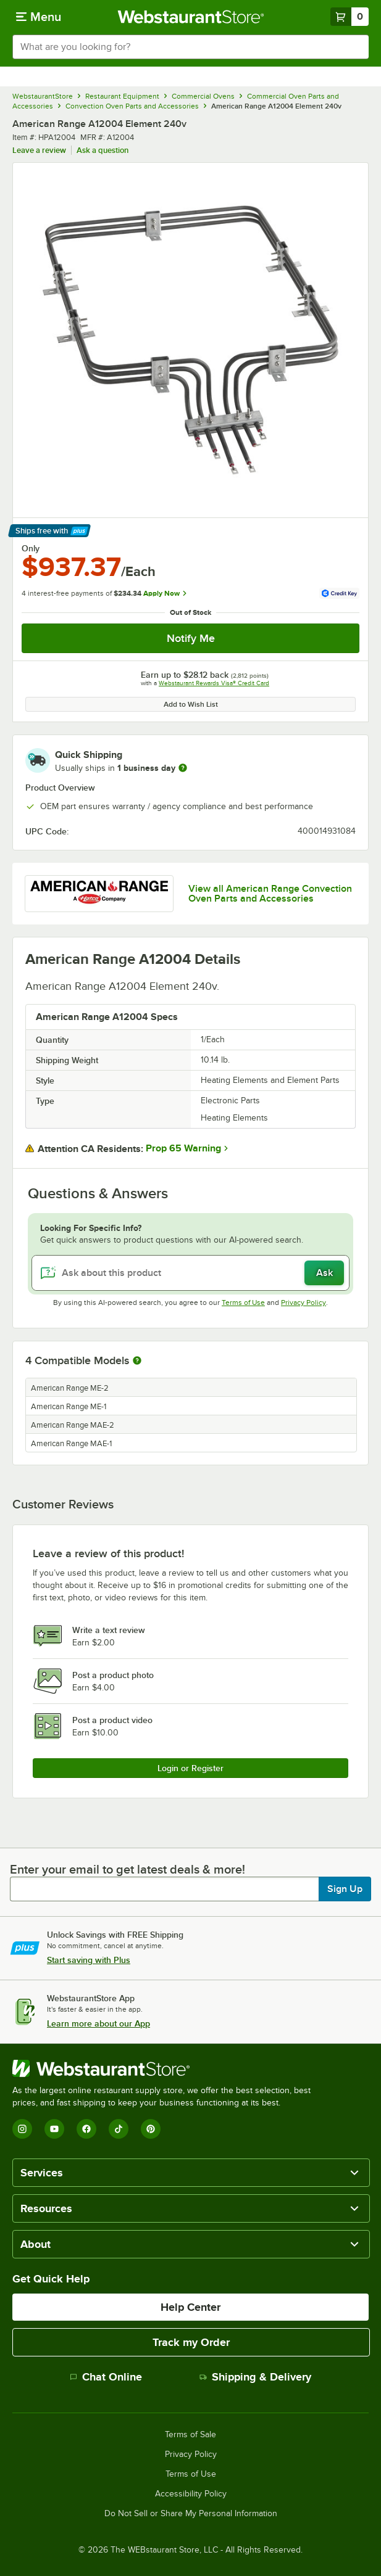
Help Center (190, 2307)
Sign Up (344, 1889)
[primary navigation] (38, 16)
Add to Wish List (191, 704)
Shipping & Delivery (255, 2377)
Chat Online (106, 2377)
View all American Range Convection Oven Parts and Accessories (270, 893)
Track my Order (191, 2342)
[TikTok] (118, 2129)
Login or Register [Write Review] (190, 1768)
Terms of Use (243, 1302)
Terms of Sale (190, 2434)
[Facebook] (86, 2129)
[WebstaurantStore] (166, 2068)
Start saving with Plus (88, 1960)
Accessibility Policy (191, 2494)
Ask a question (102, 150)
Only (31, 548)
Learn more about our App (98, 2023)
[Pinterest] (151, 2129)
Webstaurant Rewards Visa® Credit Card (214, 683)
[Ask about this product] (190, 1273)
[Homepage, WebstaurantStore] (190, 16)
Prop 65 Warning (183, 1148)
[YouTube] (54, 2129)
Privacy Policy (303, 1302)
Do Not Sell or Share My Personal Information (190, 2513)
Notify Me (191, 638)
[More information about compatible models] (137, 1361)
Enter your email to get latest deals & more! (127, 1869)
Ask (324, 1272)
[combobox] (190, 47)
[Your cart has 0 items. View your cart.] (349, 16)
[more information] (182, 767)
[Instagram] (22, 2129)
